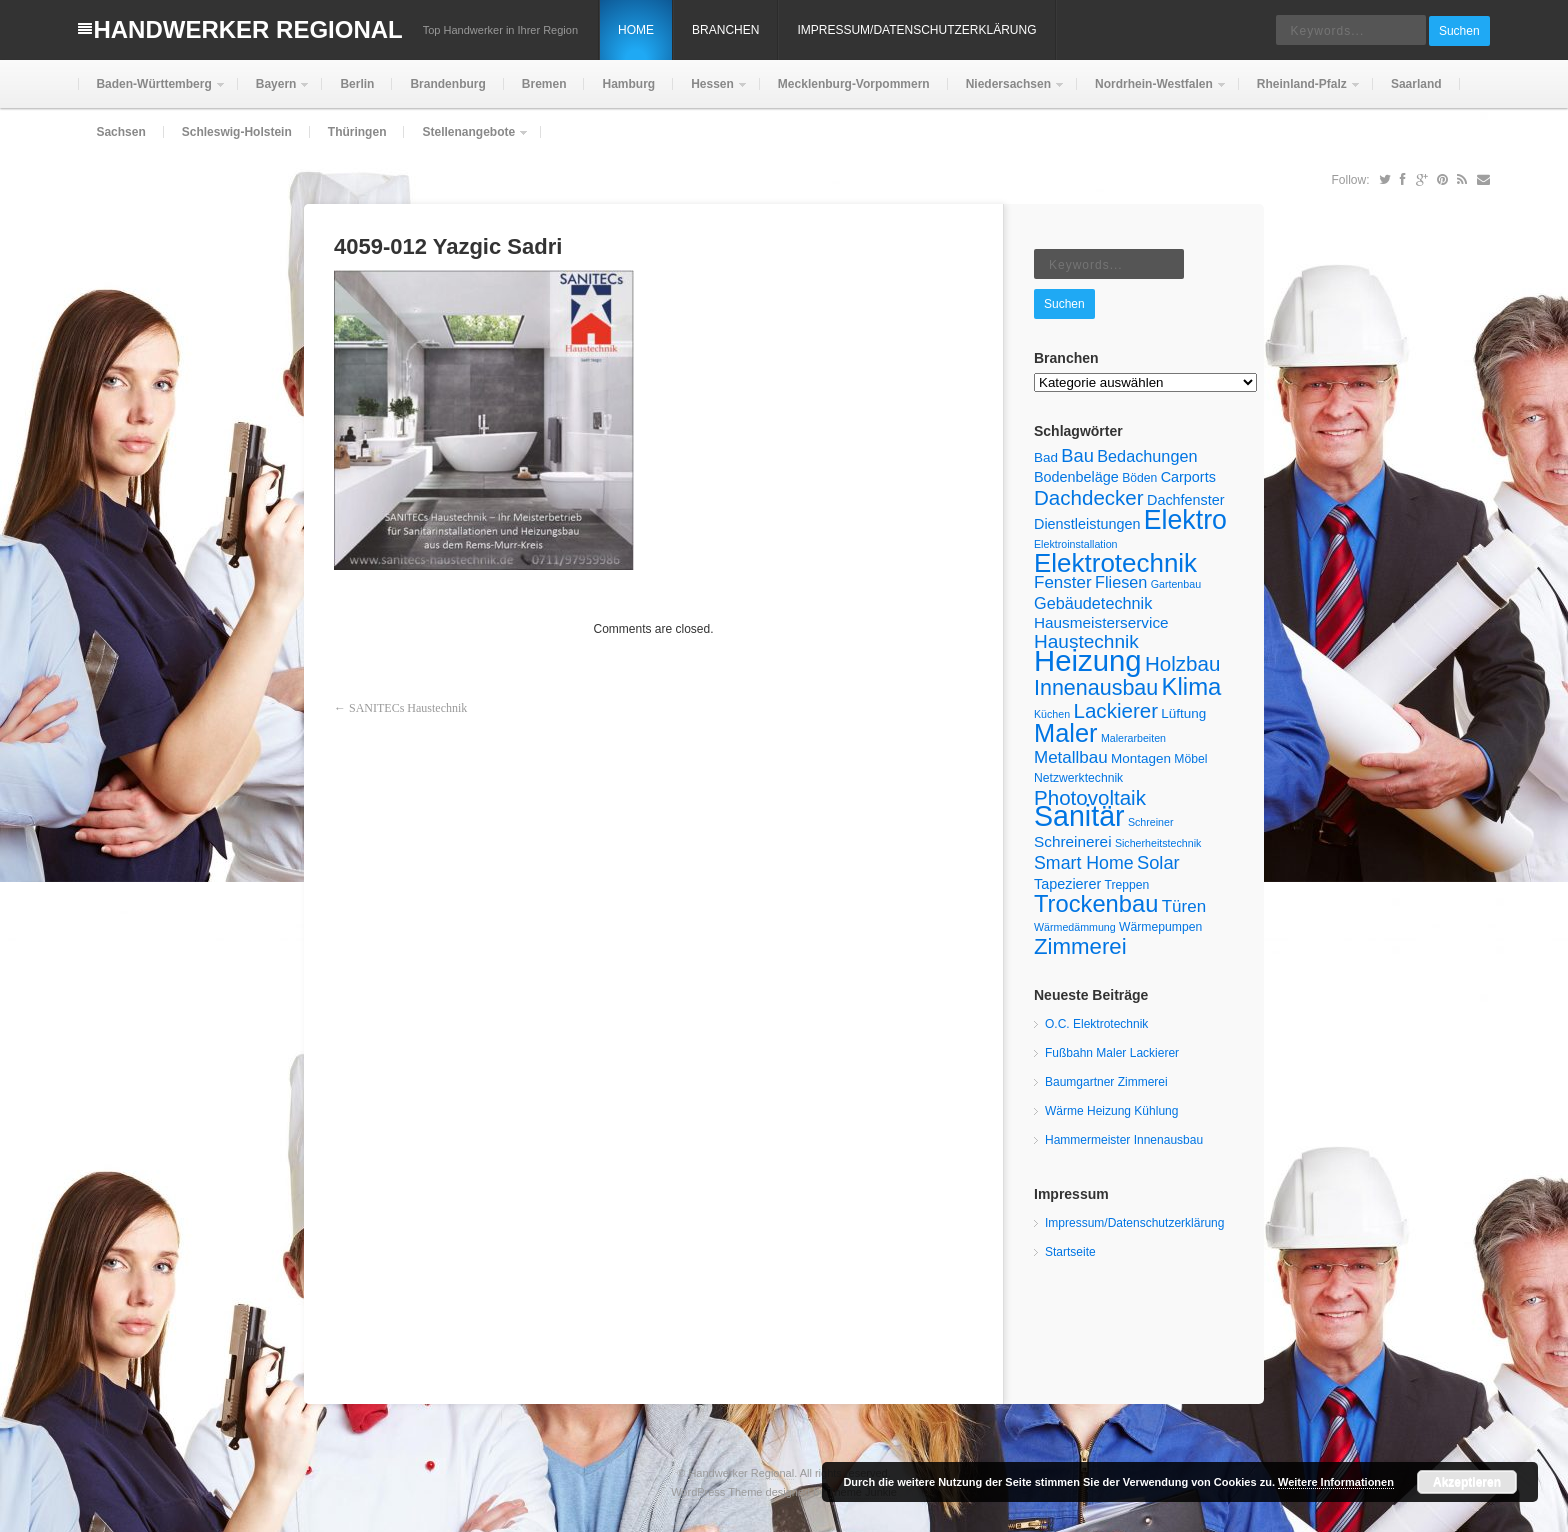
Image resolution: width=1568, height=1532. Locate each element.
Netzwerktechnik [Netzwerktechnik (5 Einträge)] (1078, 778)
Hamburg (628, 84)
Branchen (725, 30)
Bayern (274, 92)
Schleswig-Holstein (237, 132)
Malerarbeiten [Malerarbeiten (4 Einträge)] (1133, 738)
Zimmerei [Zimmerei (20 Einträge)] (1080, 946)
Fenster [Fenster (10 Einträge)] (1063, 582)
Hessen (710, 92)
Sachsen (120, 132)
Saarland (1416, 84)
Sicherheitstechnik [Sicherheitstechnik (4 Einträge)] (1158, 843)
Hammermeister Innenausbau (1124, 1140)
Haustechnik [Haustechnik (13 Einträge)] (1086, 641)
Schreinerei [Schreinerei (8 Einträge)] (1073, 841)
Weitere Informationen (1336, 1482)
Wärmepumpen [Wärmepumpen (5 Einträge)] (1160, 927)
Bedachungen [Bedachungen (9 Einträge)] (1147, 456)
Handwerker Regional (247, 29)
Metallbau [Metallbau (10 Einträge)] (1071, 757)
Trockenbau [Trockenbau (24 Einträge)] (1096, 904)
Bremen (544, 84)
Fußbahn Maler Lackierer (1112, 1053)
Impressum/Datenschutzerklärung (916, 30)
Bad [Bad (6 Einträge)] (1046, 457)
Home (636, 30)
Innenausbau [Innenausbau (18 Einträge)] (1096, 688)
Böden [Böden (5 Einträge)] (1139, 478)
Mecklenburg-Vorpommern (854, 84)
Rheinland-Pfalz (1300, 92)
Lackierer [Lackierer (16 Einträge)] (1116, 710)
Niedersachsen (1006, 92)
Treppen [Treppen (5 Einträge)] (1127, 885)
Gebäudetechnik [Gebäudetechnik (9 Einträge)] (1093, 603)
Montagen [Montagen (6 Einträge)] (1141, 758)
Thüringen (357, 132)
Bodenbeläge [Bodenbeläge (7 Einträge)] (1076, 477)
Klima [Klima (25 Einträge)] (1192, 686)
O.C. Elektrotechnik (1096, 1024)
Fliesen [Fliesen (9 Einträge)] (1121, 582)
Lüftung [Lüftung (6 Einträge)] (1183, 713)
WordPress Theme (716, 1492)
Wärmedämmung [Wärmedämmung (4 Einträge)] (1075, 927)
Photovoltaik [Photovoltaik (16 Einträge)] (1090, 797)
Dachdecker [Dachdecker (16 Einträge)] (1089, 497)
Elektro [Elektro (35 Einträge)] (1185, 520)
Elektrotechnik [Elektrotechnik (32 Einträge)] (1115, 563)
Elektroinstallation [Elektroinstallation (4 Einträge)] (1076, 544)
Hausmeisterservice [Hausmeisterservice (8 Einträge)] (1101, 622)
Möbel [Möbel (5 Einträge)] (1190, 759)
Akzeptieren (1467, 1482)
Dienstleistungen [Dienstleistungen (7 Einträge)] (1087, 524)
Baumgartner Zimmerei (1106, 1082)
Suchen (1459, 31)
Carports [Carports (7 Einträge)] (1188, 477)
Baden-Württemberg (151, 92)
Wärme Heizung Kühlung (1111, 1111)
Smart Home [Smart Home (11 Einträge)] (1084, 863)
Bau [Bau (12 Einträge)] (1077, 455)
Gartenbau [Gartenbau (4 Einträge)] (1176, 584)
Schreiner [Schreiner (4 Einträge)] (1151, 822)
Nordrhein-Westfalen (1152, 92)
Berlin (357, 84)
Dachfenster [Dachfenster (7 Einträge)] (1186, 500)
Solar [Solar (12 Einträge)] (1158, 862)
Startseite (1070, 1252)
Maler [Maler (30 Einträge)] (1066, 733)
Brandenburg (447, 84)
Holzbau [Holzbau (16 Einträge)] (1182, 663)
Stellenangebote (466, 140)
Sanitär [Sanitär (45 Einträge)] (1079, 816)
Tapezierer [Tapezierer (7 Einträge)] (1067, 884)
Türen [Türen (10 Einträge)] (1184, 906)
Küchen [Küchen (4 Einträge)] (1052, 714)
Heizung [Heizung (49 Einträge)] (1088, 660)
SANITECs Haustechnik (408, 708)
